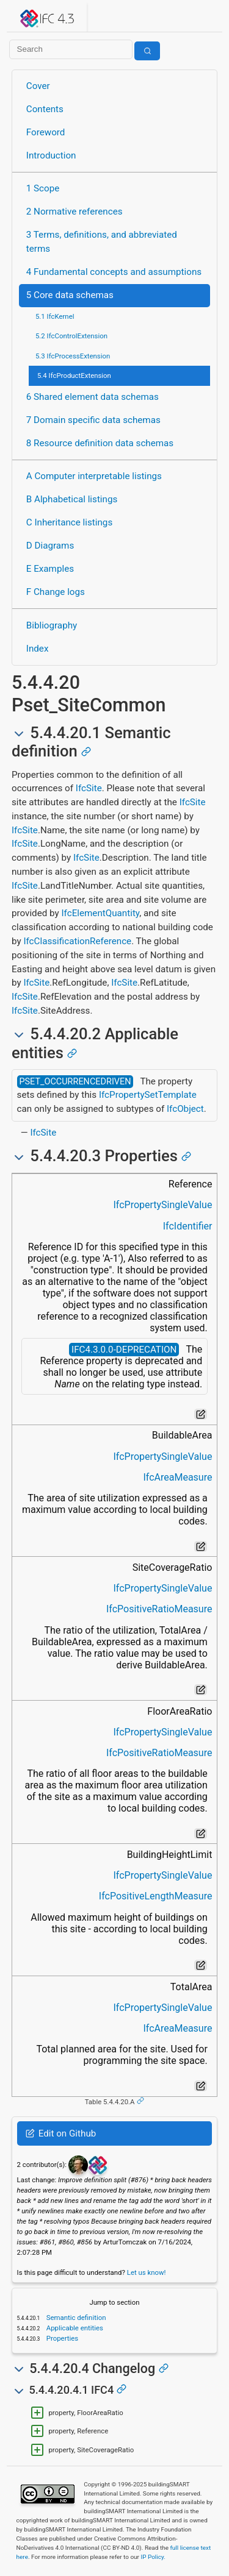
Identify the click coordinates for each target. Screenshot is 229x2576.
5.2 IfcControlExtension (71, 336)
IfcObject (185, 1108)
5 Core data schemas (70, 295)
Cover (38, 85)
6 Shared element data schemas (92, 396)
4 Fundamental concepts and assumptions (114, 271)
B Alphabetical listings (72, 499)
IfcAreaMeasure (177, 1477)
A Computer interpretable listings (94, 476)
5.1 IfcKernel (55, 316)
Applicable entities (74, 2328)
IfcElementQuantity (100, 913)
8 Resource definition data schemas (99, 443)
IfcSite (89, 788)
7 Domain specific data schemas (93, 420)
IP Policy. (152, 2556)
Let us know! (146, 2272)
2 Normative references (74, 211)
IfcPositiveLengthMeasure (156, 1896)
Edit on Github (61, 2133)
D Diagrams (50, 545)
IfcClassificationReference (77, 941)
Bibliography (51, 625)
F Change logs (55, 591)
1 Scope (43, 188)
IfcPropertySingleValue (162, 1205)
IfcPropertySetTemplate (148, 1094)
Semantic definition (75, 2317)
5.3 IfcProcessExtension (72, 356)
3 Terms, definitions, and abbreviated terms (101, 241)
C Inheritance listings (69, 522)
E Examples (50, 568)
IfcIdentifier (188, 1226)
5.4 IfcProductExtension (74, 375)
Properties (61, 2338)
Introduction (51, 155)
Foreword (45, 132)
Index (37, 648)
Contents (45, 109)
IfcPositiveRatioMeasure (159, 1609)
